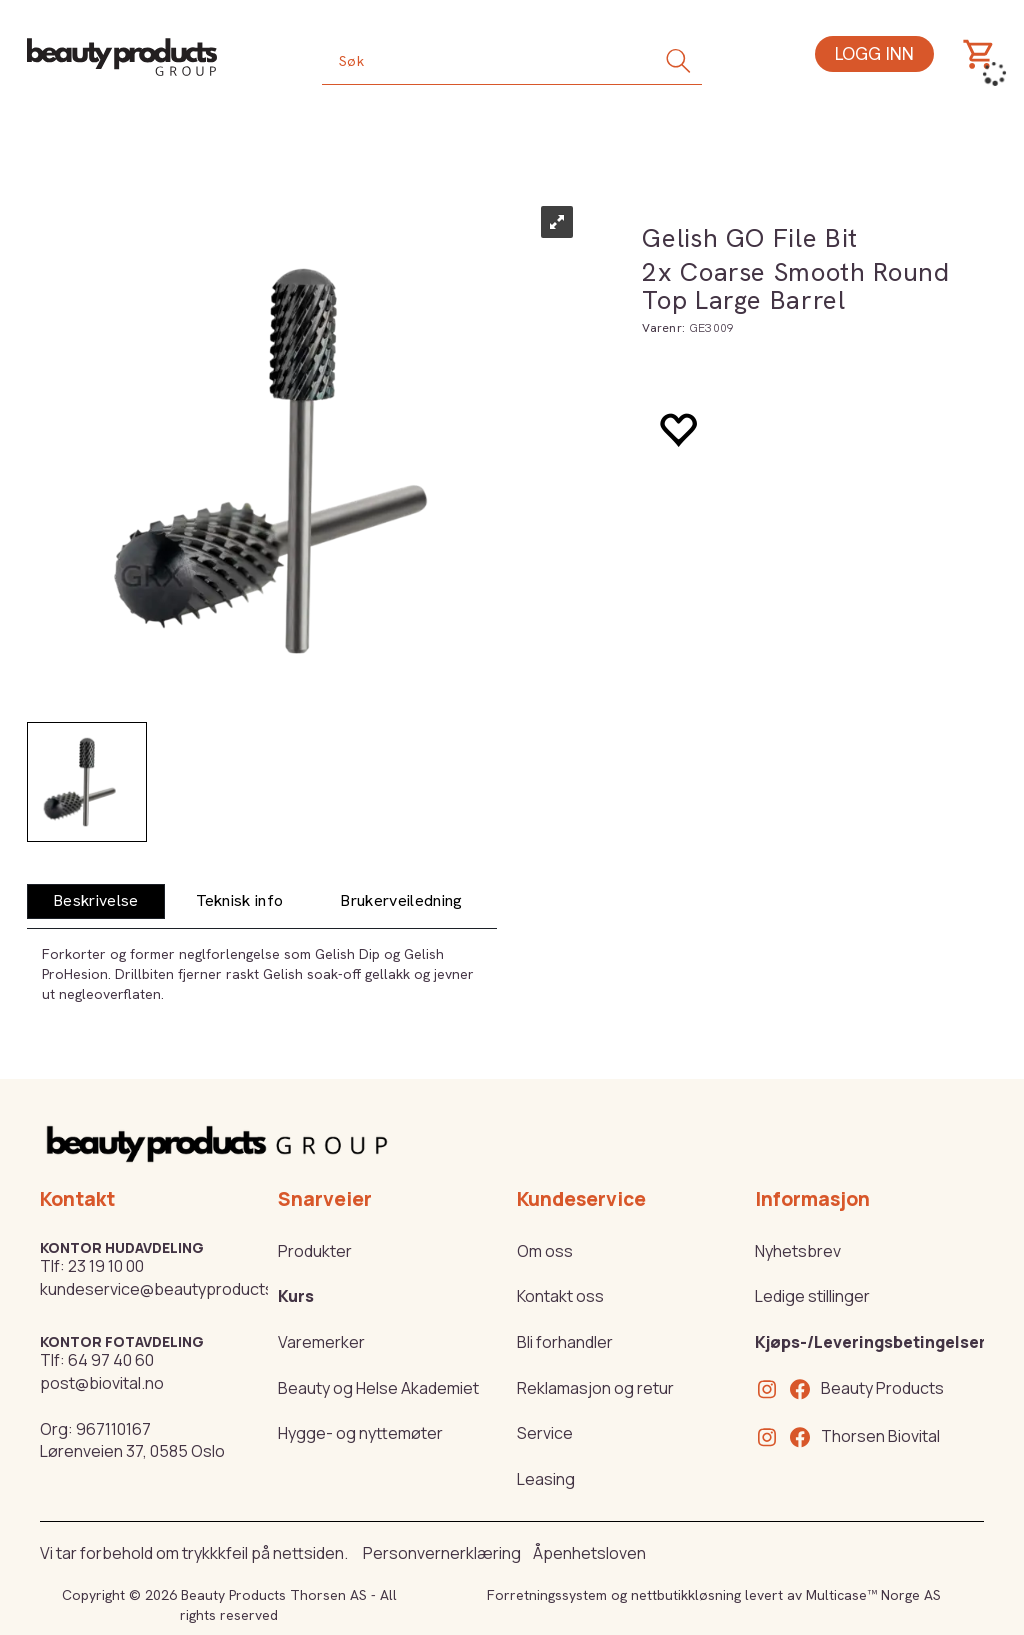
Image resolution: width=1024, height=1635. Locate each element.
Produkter (315, 1251)
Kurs (296, 1296)
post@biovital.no (102, 1383)
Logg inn (874, 53)
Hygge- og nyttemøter (360, 1433)
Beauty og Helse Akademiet (378, 1388)
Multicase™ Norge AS (873, 1595)
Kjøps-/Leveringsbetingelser (870, 1342)
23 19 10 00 (106, 1266)
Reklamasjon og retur (595, 1388)
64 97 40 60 (111, 1360)
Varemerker (321, 1342)
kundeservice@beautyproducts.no (168, 1289)
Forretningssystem (547, 1595)
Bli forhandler (565, 1342)
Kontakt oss (560, 1296)
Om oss (545, 1251)
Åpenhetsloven (589, 1553)
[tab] (96, 901)
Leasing (546, 1479)
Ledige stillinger (812, 1296)
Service (545, 1433)
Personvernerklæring (442, 1553)
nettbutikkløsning (686, 1595)
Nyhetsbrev (798, 1251)
